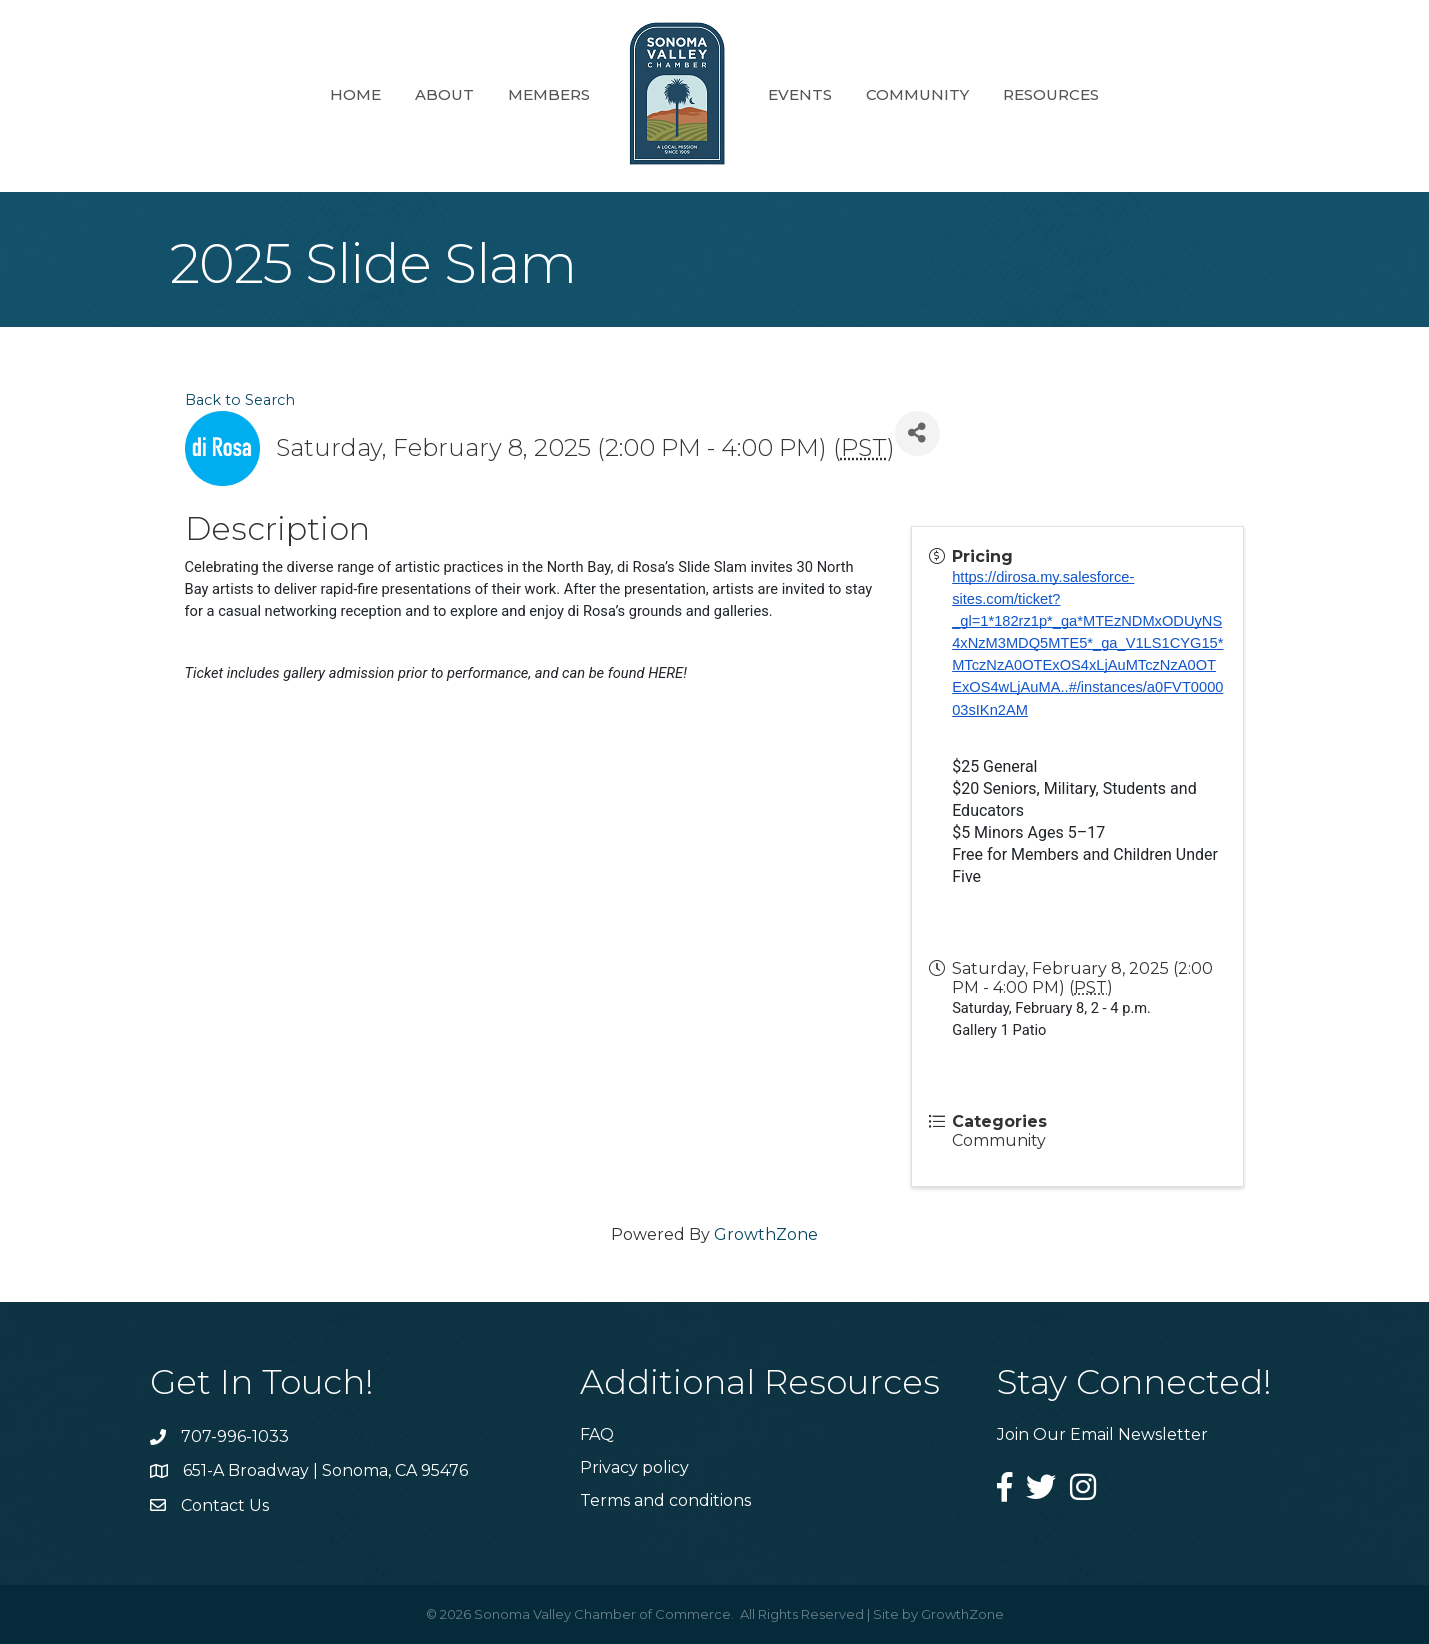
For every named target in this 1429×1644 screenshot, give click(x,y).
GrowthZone (766, 1234)
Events (800, 94)
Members (549, 94)
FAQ (597, 1434)
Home (355, 94)
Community (917, 94)
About (444, 94)
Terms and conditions (665, 1500)
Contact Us (225, 1505)
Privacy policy (634, 1467)
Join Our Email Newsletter (1102, 1434)
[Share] (917, 433)
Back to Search (240, 400)
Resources (1051, 94)
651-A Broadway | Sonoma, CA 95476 (325, 1470)
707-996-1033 (235, 1436)
